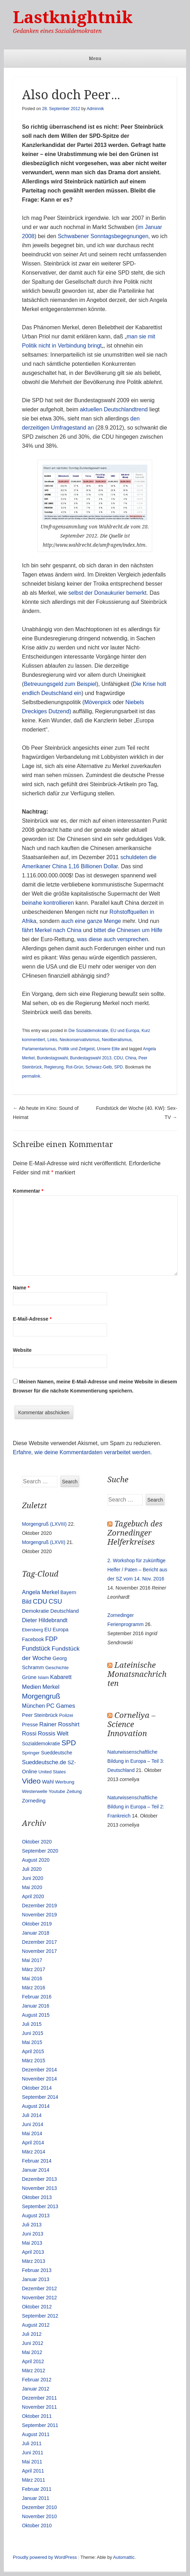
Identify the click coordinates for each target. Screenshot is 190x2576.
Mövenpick (97, 702)
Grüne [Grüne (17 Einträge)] (29, 1677)
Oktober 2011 (37, 2416)
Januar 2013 (35, 2279)
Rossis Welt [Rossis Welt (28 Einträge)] (53, 1733)
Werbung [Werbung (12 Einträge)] (64, 1782)
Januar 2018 (35, 1933)
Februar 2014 (36, 2161)
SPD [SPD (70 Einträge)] (69, 1743)
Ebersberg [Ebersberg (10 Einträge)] (32, 1629)
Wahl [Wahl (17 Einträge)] (48, 1782)
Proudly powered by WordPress (45, 2557)
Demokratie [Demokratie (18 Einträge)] (35, 1611)
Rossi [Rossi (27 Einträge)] (29, 1733)
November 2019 (39, 1914)
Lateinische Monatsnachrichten (137, 1674)
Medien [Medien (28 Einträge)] (31, 1687)
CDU (118, 1058)
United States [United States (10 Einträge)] (52, 1771)
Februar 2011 (36, 2489)
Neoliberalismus (117, 1039)
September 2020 (40, 1851)
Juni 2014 (32, 2124)
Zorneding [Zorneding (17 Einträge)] (33, 1800)
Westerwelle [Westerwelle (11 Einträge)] (34, 1791)
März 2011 (33, 2480)
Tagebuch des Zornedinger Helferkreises (134, 1532)
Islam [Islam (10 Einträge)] (43, 1677)
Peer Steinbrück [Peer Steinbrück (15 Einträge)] (40, 1715)
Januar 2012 (35, 2389)
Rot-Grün (74, 1067)
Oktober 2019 (37, 1924)
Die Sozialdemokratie (88, 1030)
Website (22, 1350)
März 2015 (33, 2060)
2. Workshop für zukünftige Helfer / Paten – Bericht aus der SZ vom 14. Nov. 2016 (137, 1570)
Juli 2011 (32, 2443)
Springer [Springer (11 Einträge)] (31, 1752)
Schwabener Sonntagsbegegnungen (103, 236)
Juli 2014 (32, 2115)
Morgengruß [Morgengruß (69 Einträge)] (41, 1696)
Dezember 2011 (39, 2398)
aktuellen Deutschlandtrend (113, 409)
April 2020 (33, 1896)
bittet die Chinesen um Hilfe (128, 930)
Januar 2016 (35, 2006)
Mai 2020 (32, 1887)
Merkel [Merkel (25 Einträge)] (50, 1687)
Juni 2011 (32, 2452)
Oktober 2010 (37, 2525)
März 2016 (33, 1987)
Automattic (123, 2557)
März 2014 (33, 2151)
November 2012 (39, 2297)
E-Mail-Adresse (32, 1319)
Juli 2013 (32, 2224)
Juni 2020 (32, 1878)
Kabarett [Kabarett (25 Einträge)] (60, 1677)
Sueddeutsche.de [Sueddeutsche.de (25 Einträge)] (44, 1762)
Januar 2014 (35, 2170)
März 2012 (33, 2370)
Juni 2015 (32, 2033)
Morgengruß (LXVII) (43, 1542)
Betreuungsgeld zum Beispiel (60, 684)
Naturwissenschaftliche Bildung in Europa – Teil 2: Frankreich (135, 1807)
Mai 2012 (32, 2352)
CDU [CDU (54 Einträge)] (40, 1601)
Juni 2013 (32, 2234)
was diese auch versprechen (112, 939)
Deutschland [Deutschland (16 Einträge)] (64, 1611)
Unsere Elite (108, 1048)
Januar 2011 (35, 2498)
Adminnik (95, 108)
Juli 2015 (32, 2024)
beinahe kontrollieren (48, 903)
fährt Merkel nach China (52, 930)
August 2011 (36, 2434)
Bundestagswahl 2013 (90, 1058)
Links (52, 1039)
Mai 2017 (32, 1960)
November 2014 (39, 2079)
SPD (118, 1067)
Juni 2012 (32, 2343)
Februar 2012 (36, 2379)
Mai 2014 (32, 2133)
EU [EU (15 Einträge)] (47, 1629)
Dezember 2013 (39, 2179)
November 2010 (39, 2516)
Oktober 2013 (37, 2197)
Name (21, 1287)
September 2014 (40, 2097)
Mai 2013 (32, 2243)
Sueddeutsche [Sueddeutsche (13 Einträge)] (56, 1752)
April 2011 (33, 2471)
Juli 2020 (32, 1869)
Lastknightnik (73, 17)
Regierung (53, 1067)
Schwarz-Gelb (98, 1067)
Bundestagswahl (52, 1058)
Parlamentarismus (39, 1048)
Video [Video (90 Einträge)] (31, 1781)
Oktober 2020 (37, 1842)
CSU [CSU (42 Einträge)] (55, 1601)
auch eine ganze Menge (91, 921)
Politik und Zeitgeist (76, 1048)
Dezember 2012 (39, 2288)
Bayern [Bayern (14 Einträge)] (68, 1592)
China (130, 1058)
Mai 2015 (32, 2042)
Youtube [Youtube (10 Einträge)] (57, 1791)
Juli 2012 (32, 2334)
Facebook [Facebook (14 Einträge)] (33, 1639)
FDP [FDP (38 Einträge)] (51, 1639)
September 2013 (40, 2206)
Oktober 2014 (37, 2088)
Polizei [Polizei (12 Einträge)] (66, 1715)
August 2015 (36, 2015)
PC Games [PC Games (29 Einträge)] (60, 1705)
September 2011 (40, 2425)
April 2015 (33, 2051)
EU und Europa (125, 1030)
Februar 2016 (36, 1997)
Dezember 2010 (39, 2507)
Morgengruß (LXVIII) (44, 1524)
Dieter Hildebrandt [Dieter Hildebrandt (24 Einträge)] (45, 1620)
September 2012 (40, 2316)
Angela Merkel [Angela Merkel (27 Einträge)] (40, 1592)
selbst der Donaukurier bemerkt (107, 593)
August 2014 (36, 2106)
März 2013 (33, 2261)
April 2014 (33, 2142)
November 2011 (39, 2407)
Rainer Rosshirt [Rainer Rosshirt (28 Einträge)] (59, 1724)
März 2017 (33, 1969)
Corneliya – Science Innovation (131, 1724)
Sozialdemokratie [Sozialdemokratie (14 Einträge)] (41, 1743)
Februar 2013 (36, 2270)
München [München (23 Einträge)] (33, 1706)
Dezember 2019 (39, 1905)
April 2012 (33, 2361)
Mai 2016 (32, 1978)
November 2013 (39, 2188)
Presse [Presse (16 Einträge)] (30, 1724)
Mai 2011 (32, 2461)
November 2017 (39, 1951)
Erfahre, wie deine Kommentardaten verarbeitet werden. (82, 1452)
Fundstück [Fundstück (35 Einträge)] (36, 1648)
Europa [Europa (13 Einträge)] (61, 1629)
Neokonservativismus (79, 1039)
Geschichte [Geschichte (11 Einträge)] (57, 1667)
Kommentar (28, 1191)
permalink (31, 1076)
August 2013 (36, 2215)
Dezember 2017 (39, 1942)
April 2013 (33, 2252)
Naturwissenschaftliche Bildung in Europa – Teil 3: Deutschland (135, 1761)
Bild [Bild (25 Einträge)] (26, 1601)
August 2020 (36, 1860)
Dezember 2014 (39, 2069)
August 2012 (36, 2325)
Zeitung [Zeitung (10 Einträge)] (74, 1791)
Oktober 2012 (37, 2306)
